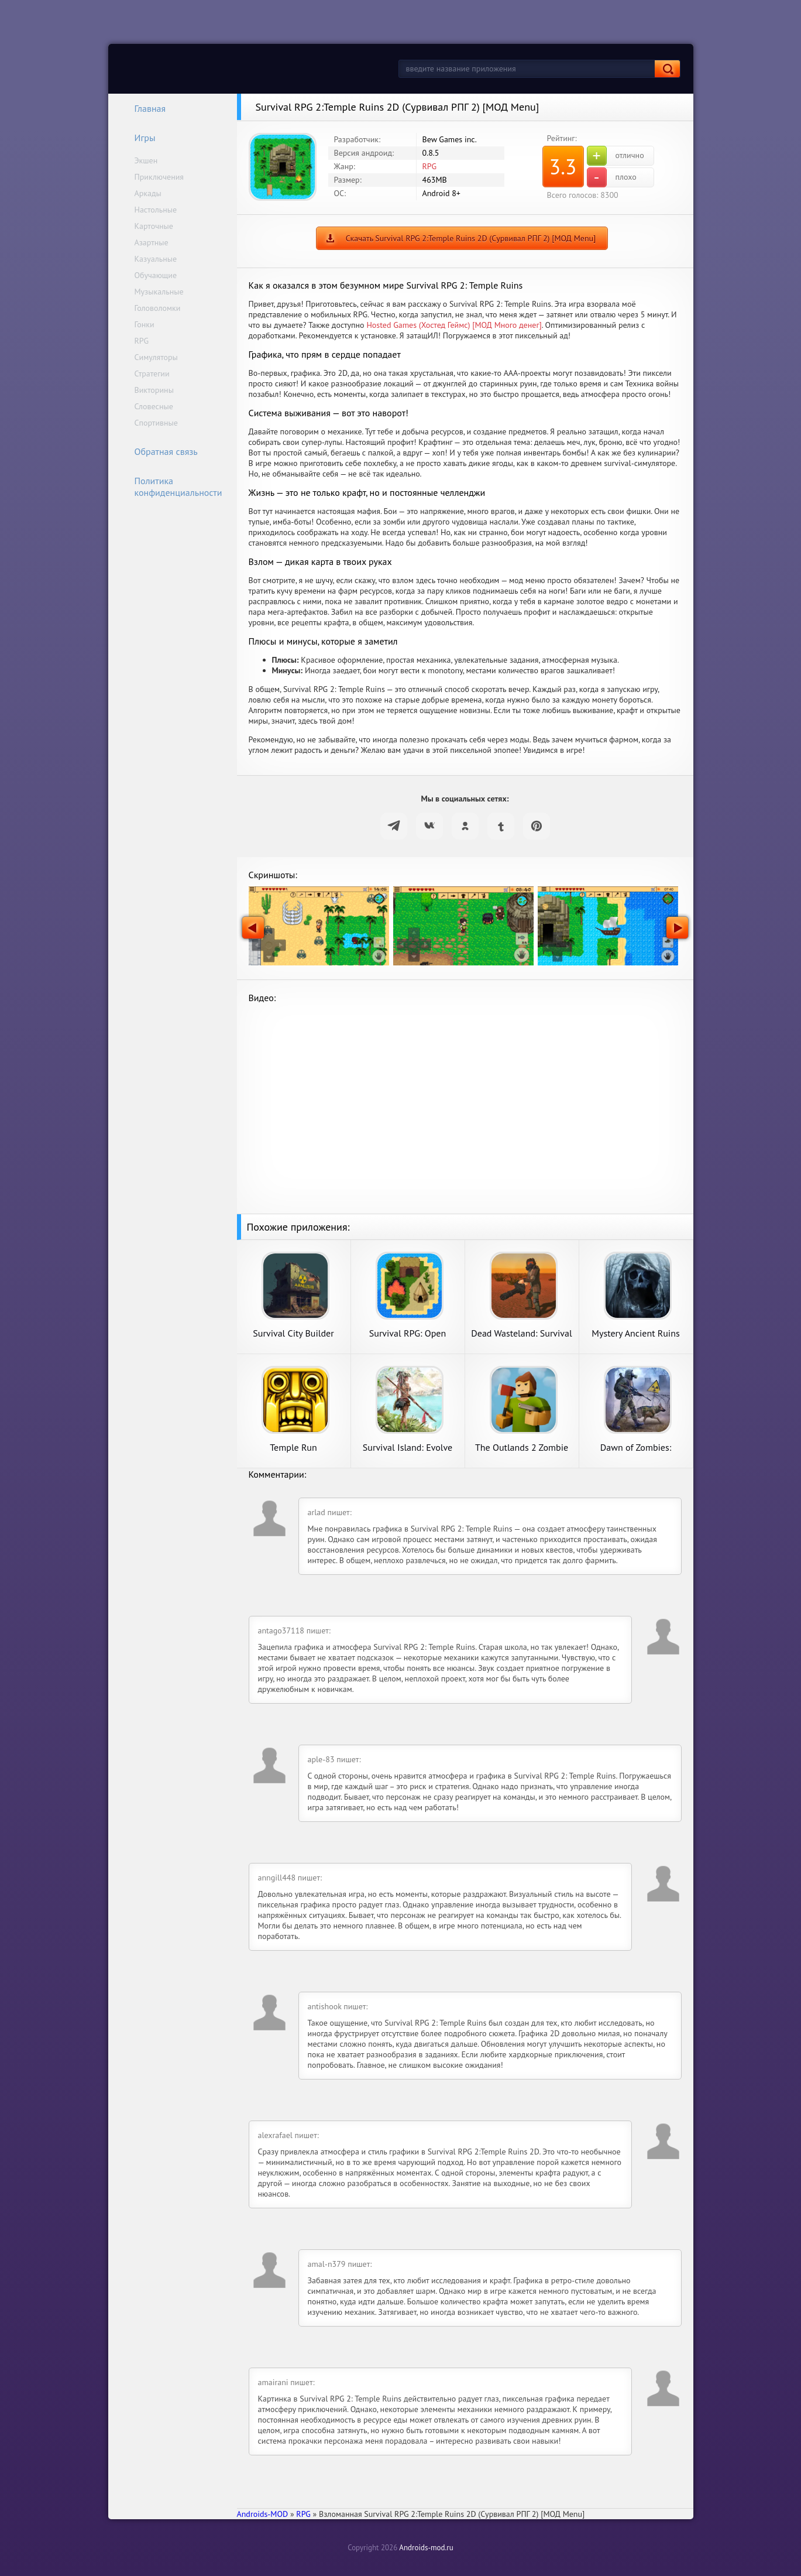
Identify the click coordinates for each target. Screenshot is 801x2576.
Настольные (156, 209)
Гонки (144, 324)
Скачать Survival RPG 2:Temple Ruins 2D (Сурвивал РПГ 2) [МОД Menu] (471, 238)
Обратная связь (158, 451)
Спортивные (156, 422)
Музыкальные (159, 291)
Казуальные (156, 259)
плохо (612, 177)
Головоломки (158, 308)
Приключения (159, 177)
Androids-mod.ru (426, 2548)
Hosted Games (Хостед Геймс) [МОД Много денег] (453, 325)
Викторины (154, 390)
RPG (142, 340)
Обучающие (156, 275)
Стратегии (152, 373)
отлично (615, 156)
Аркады (148, 193)
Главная (142, 108)
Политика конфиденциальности (170, 486)
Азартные (152, 242)
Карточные (154, 226)
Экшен (146, 160)
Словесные (154, 406)
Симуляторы (156, 357)
